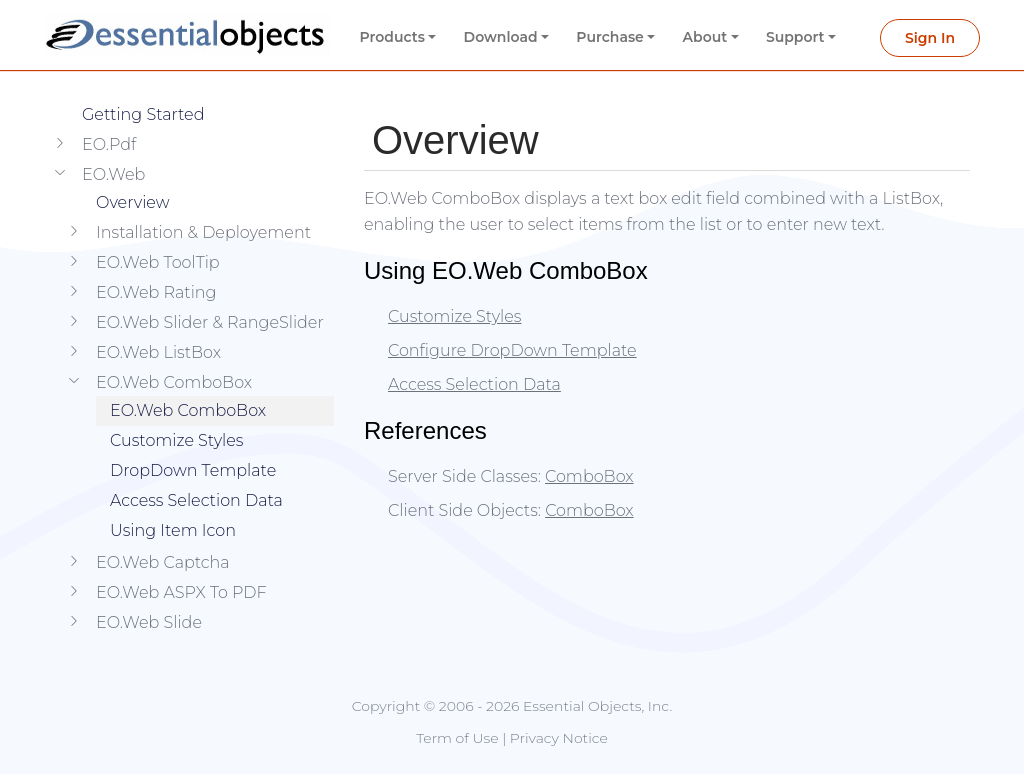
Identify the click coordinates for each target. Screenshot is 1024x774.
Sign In (930, 38)
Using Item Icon (173, 530)
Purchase (610, 37)
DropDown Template (193, 470)
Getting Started (143, 114)
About (705, 37)
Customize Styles (177, 440)
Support (795, 37)
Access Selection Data (196, 500)
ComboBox (589, 476)
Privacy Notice (559, 738)
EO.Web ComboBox (188, 410)
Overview (133, 202)
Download (501, 37)
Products (392, 37)
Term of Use (457, 738)
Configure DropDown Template (512, 350)
